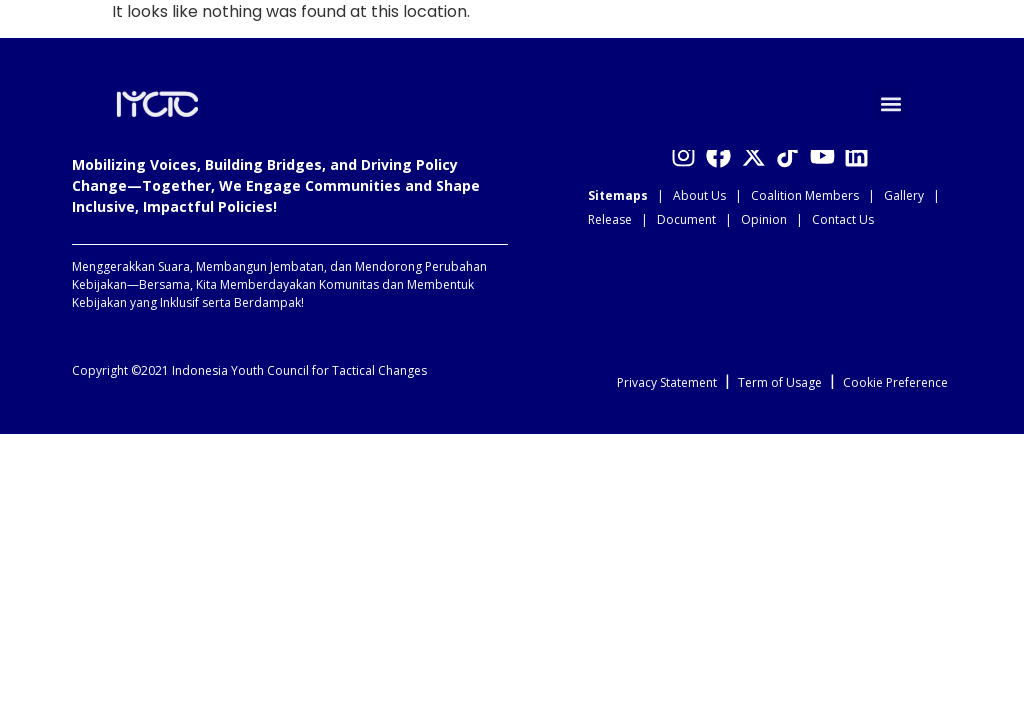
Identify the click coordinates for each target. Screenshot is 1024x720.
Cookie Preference (895, 382)
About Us (699, 195)
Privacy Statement (667, 382)
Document (686, 219)
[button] (890, 103)
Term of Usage (780, 382)
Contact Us (843, 219)
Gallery (904, 195)
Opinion (764, 219)
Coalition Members (805, 195)
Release (610, 219)
